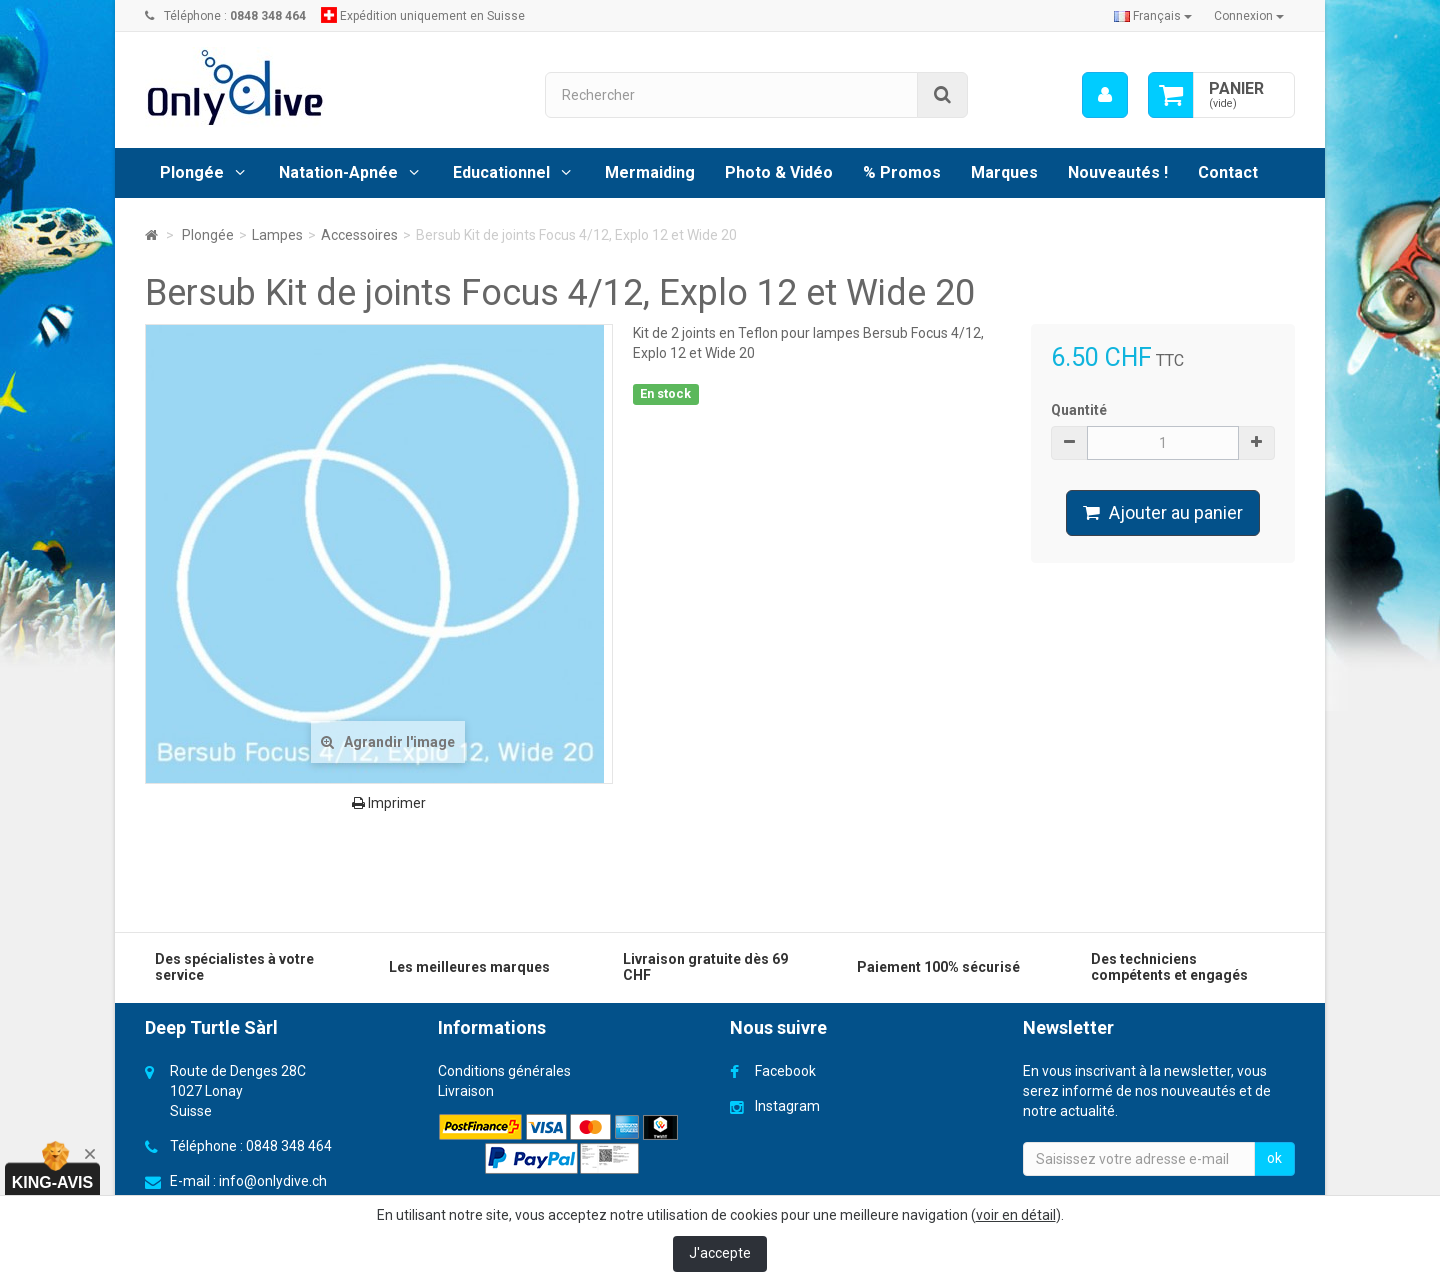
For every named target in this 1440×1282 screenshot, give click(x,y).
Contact (1228, 172)
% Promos (902, 172)
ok (1274, 1158)
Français (1153, 16)
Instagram (787, 1106)
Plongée (192, 172)
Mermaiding (650, 172)
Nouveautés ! (1118, 172)
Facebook (785, 1071)
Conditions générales (504, 1071)
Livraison (466, 1091)
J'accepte (720, 1253)
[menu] (1105, 95)
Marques (1004, 172)
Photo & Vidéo (779, 172)
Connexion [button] (1249, 16)
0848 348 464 (289, 1146)
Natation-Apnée (338, 172)
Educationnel (501, 172)
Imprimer (389, 803)
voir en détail (1016, 1215)
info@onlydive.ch (273, 1181)
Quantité (1079, 410)
